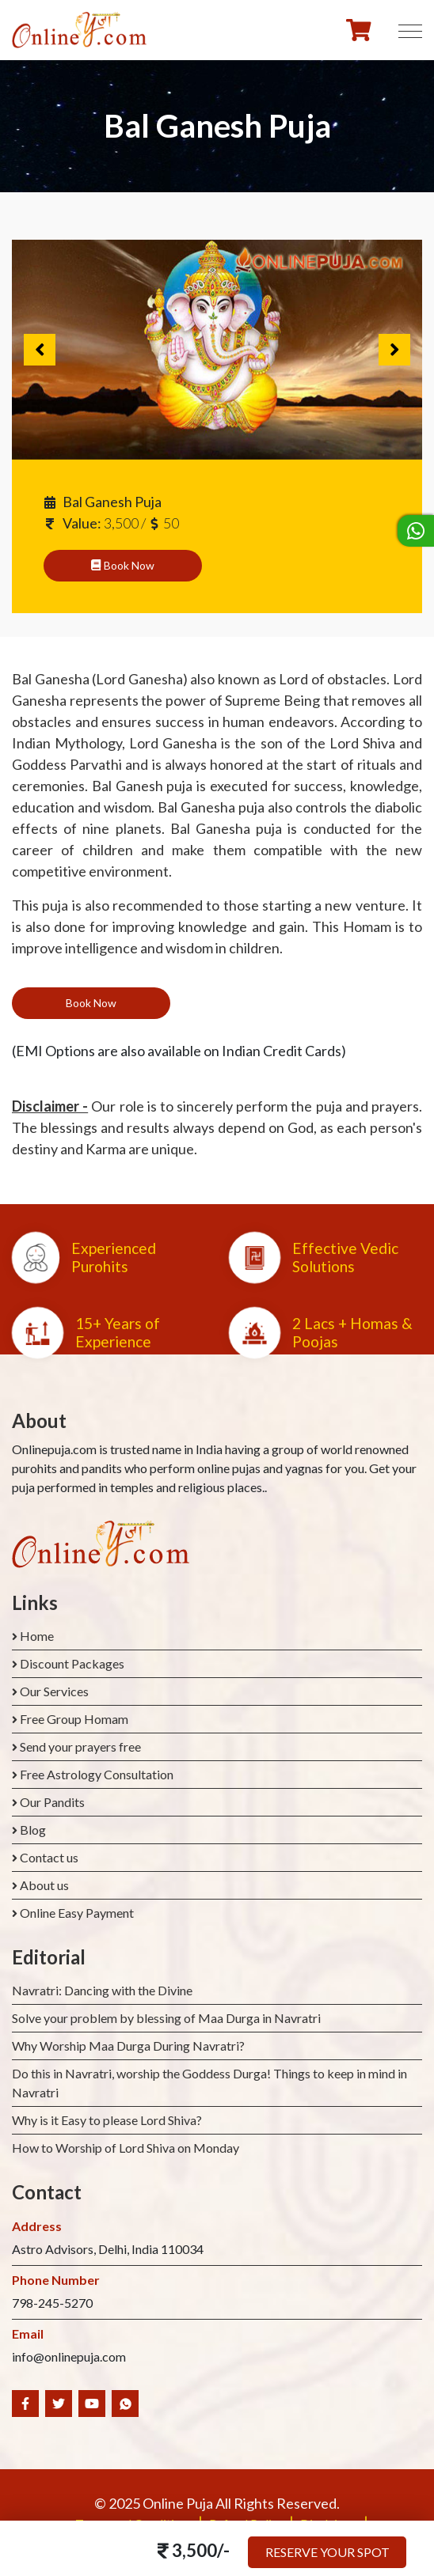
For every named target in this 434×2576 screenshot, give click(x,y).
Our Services (54, 1691)
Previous (39, 350)
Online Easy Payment (77, 1912)
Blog (33, 1829)
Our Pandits (52, 1801)
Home (37, 1635)
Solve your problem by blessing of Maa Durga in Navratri (166, 2017)
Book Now (122, 565)
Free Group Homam (74, 1718)
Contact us (49, 1857)
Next (394, 350)
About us (44, 1884)
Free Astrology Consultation (96, 1774)
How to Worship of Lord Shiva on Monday (125, 2147)
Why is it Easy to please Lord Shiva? (107, 2119)
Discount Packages (72, 1663)
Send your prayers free (80, 1746)
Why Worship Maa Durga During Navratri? (128, 2045)
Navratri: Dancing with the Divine (102, 1990)
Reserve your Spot (327, 2551)
